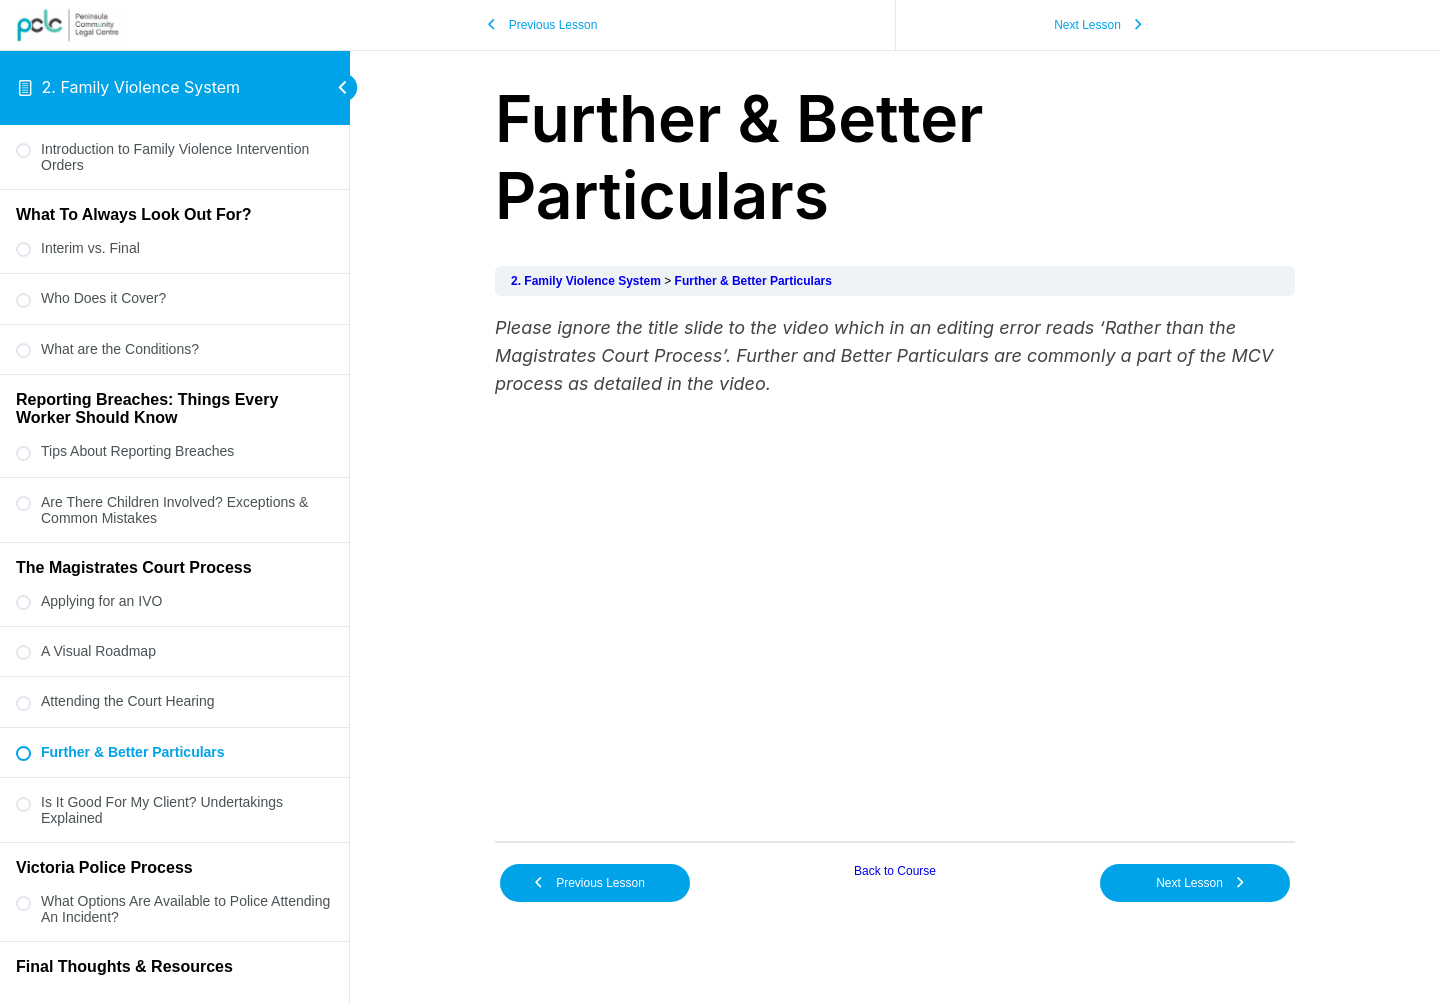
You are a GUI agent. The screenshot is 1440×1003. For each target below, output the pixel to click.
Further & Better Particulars (753, 281)
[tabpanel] (895, 569)
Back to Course (895, 871)
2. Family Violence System (141, 87)
